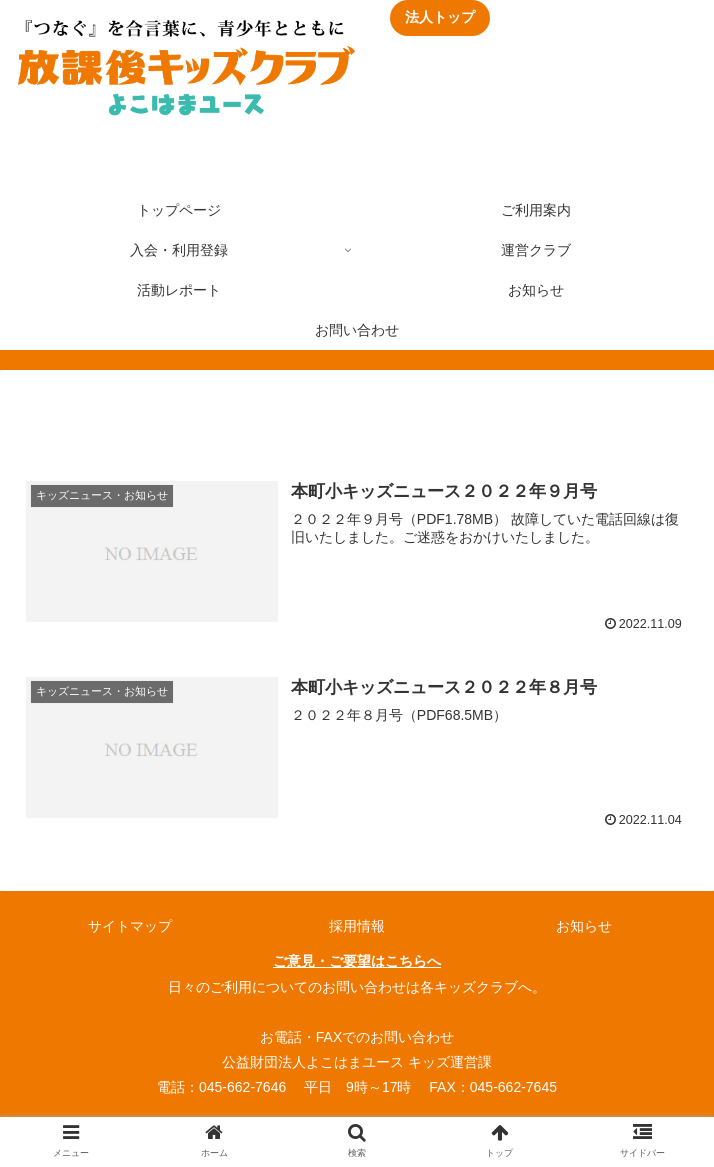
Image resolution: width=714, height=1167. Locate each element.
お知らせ (584, 926)
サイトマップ (130, 926)
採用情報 (357, 926)
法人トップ (440, 17)
